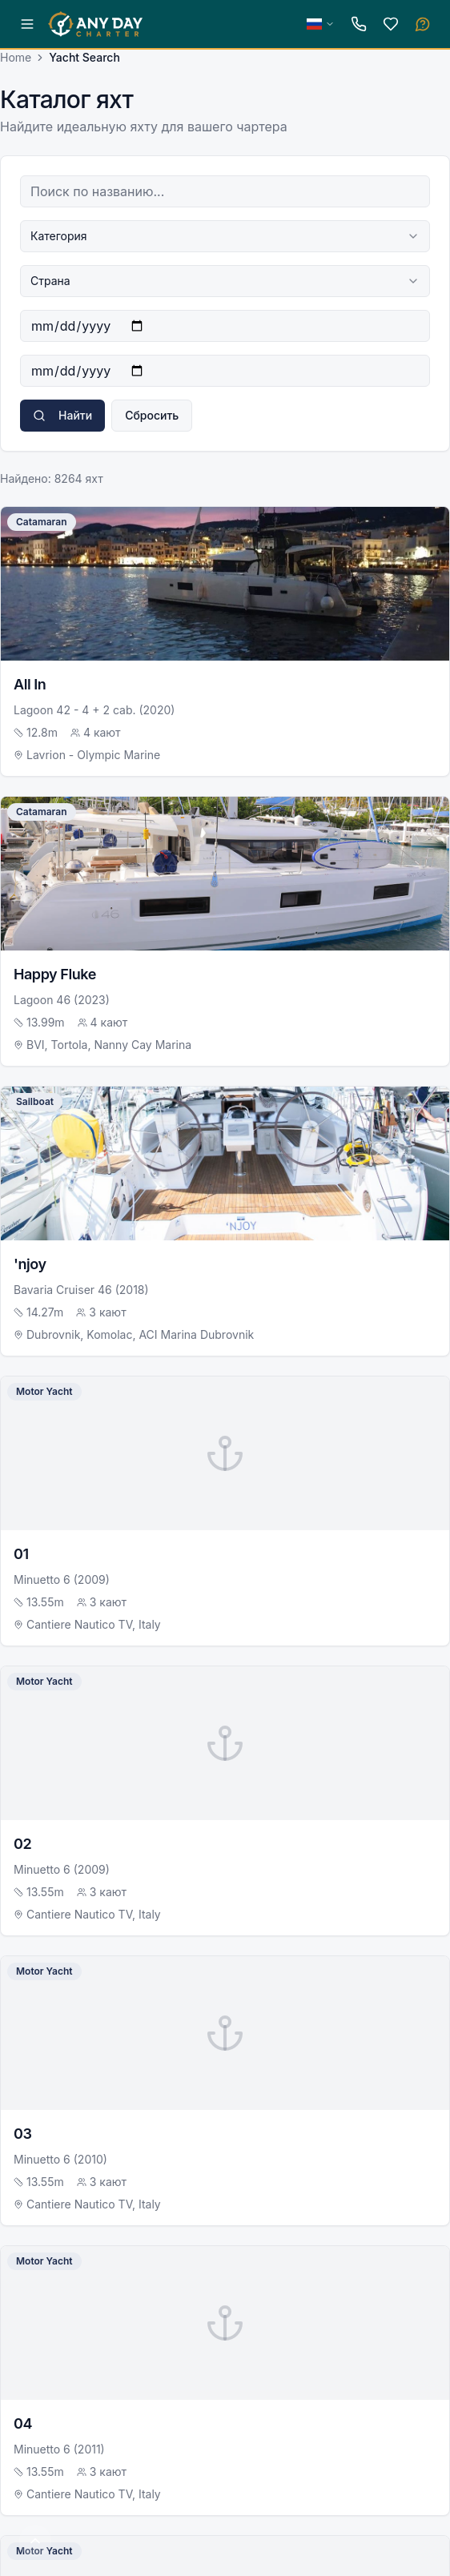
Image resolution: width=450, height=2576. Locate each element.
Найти (62, 415)
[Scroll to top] (35, 2541)
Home (15, 57)
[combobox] (225, 236)
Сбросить (152, 415)
